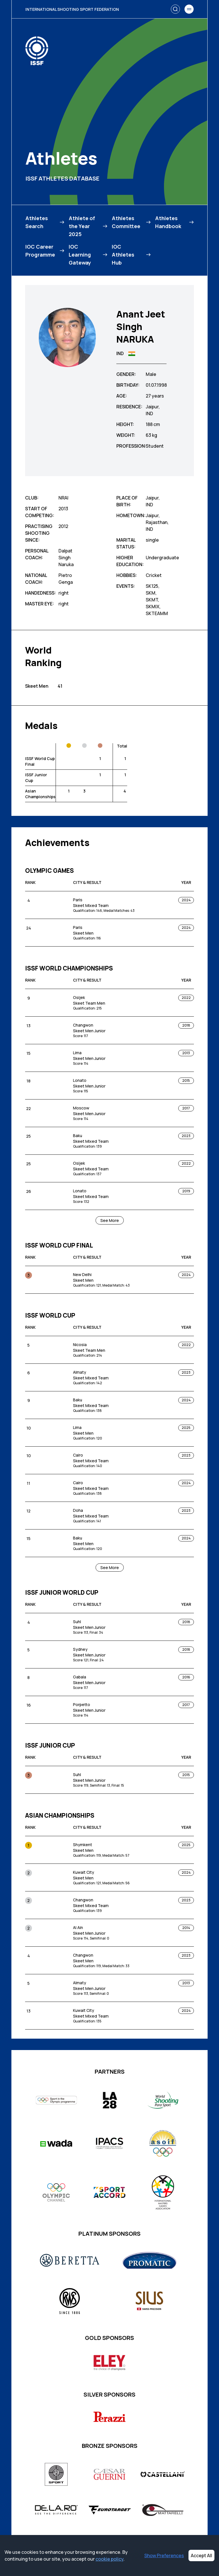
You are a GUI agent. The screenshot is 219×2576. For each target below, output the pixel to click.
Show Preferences (164, 2555)
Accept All (201, 2555)
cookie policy (109, 2559)
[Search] (175, 9)
